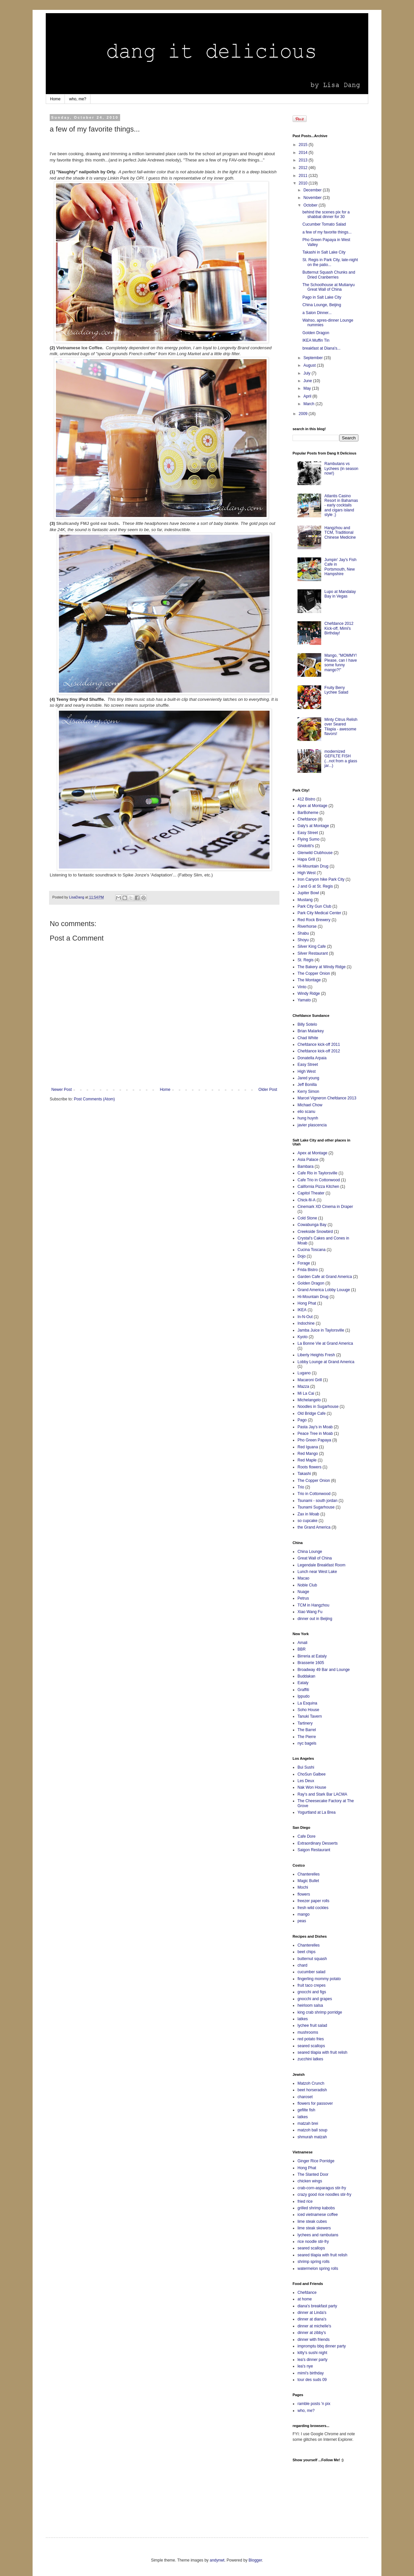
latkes (303, 2019)
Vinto (302, 987)
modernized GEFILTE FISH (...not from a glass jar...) (340, 758)
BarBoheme (308, 812)
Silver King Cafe (312, 946)
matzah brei (308, 2123)
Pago (302, 1420)
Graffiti (303, 1689)
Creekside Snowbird (315, 1231)
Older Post (267, 1089)
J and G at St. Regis (315, 886)
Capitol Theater (311, 1193)
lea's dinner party (312, 2359)
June (308, 381)
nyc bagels (307, 1743)
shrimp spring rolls (313, 2261)
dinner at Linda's (312, 2312)
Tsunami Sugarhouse (316, 1507)
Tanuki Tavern (310, 1716)
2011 (304, 175)
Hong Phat (307, 1303)
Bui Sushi (306, 1767)
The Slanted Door (313, 2174)
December (313, 190)
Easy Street (308, 832)
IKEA (302, 1310)
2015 (304, 144)
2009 (304, 413)
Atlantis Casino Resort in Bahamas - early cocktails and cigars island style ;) (341, 505)
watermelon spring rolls (318, 2268)
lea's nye (305, 2366)
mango (304, 1914)
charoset (305, 2097)
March (309, 404)
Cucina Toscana (311, 1249)
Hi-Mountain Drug (313, 866)
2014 (304, 152)
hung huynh (308, 1118)
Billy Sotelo (307, 1024)
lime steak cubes (312, 2221)
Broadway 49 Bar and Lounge (324, 1669)
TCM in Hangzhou (313, 1605)
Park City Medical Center (319, 913)
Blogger (255, 2560)
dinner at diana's (312, 2319)
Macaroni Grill (310, 1380)
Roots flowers (310, 1467)
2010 (304, 183)
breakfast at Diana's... (321, 348)
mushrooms (308, 2032)
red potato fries (311, 2039)
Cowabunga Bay (312, 1224)
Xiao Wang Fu (310, 1611)
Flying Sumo (309, 839)
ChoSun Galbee (311, 1774)
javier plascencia (312, 1125)
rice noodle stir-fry (313, 2241)
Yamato (304, 1000)
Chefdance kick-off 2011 (319, 1044)
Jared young (308, 1078)
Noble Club (307, 1585)
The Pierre (307, 1736)
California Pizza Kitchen (318, 1186)
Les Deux (306, 1781)
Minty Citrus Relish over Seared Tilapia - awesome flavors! (340, 726)
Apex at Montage (312, 805)
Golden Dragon (315, 333)
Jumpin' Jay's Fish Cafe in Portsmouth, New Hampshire (340, 566)
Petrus (303, 1598)
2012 (304, 167)
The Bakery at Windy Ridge (322, 967)
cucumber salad (311, 1972)
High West (307, 873)
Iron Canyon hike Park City (321, 879)
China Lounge (310, 1551)
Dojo (302, 1256)
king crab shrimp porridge (320, 2012)
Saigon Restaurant (314, 1850)
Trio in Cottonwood (314, 1493)
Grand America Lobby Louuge (324, 1290)
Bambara (306, 1166)
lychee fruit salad (312, 2025)
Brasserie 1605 (311, 1662)
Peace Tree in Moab (315, 1433)
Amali (302, 1642)
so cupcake (308, 1520)
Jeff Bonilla (307, 1084)
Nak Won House (312, 1787)
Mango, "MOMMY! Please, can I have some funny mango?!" (340, 662)
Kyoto (303, 1337)
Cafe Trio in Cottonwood (319, 1180)
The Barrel (307, 1730)
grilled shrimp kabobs (316, 2208)
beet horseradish (312, 2090)
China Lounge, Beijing (321, 305)
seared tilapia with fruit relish (322, 2052)
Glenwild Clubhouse (315, 852)
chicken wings (310, 2181)
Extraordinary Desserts (318, 1843)
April (307, 396)
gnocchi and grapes (315, 1999)
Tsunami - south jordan (317, 1500)
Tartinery (305, 1723)
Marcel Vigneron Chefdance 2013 (327, 1098)
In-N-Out (305, 1316)
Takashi (304, 1473)
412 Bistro (306, 799)
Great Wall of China (315, 1558)
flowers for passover (315, 2103)
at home (305, 2299)
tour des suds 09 (312, 2379)
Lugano (304, 1373)
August (310, 365)
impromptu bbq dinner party (322, 2346)
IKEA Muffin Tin (315, 340)
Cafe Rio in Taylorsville (317, 1173)
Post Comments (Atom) (94, 1099)
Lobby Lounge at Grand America (326, 1362)
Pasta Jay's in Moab (315, 1427)
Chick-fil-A (307, 1200)
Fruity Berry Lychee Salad (336, 690)
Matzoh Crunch (311, 2083)
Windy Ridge (309, 993)
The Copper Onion (314, 973)
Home (55, 99)
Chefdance (307, 819)
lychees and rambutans (318, 2235)
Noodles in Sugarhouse (318, 1406)
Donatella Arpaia (312, 1058)
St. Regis (306, 960)
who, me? (77, 99)
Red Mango (308, 1453)
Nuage (303, 1591)
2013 (304, 160)
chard (302, 1965)
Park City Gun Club (314, 906)
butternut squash (312, 1958)
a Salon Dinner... (317, 312)
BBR (302, 1649)
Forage (304, 1263)
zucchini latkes (310, 2059)
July (307, 373)
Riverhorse (307, 926)
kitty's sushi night (312, 2352)
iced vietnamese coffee (318, 2214)
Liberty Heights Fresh (316, 1355)
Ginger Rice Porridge (316, 2161)
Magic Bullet (308, 1880)
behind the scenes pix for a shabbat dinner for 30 (325, 214)
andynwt (217, 2560)
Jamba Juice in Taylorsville (321, 1330)
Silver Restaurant (313, 953)
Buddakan (306, 1676)
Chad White (308, 1038)
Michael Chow (310, 1105)
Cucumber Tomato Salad (324, 224)
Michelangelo (309, 1400)
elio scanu (306, 1111)
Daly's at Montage (313, 825)
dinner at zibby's (312, 2332)
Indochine (306, 1323)
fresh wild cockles (313, 1907)
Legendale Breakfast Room (321, 1565)
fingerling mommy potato (319, 1978)
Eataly (303, 1683)
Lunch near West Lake (317, 1571)
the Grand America (314, 1527)
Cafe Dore (307, 1836)
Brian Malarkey (311, 1031)
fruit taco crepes (311, 1985)
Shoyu (303, 940)
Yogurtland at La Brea (317, 1812)
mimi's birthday (311, 2373)
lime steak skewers (314, 2228)
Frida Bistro (308, 1269)
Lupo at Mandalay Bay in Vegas (340, 594)
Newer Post (61, 1089)
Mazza (303, 1386)
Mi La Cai (306, 1393)
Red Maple (307, 1460)
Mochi (303, 1887)
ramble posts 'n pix (314, 2403)
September (313, 358)
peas (302, 1921)
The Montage (309, 980)
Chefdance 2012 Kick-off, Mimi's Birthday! (338, 628)
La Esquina (307, 1703)
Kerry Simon (308, 1091)
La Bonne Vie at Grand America (325, 1343)
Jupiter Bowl (308, 893)
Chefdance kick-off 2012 (319, 1051)
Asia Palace (308, 1159)
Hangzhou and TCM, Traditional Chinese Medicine (340, 533)
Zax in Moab (308, 1514)
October (311, 205)
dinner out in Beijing (315, 1618)
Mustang (305, 899)
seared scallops (311, 2046)
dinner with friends (313, 2339)
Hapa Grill (306, 859)
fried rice (305, 2201)
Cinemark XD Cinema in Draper (325, 1206)
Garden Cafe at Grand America (325, 1276)
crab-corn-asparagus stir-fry (322, 2188)
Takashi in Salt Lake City (324, 252)
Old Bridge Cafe (311, 1413)
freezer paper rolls (313, 1901)
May (307, 388)
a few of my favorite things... (326, 232)
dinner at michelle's (314, 2326)
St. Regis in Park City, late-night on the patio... (330, 262)
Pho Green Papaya (314, 1440)
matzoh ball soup (312, 2130)
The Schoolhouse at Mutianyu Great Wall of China (328, 287)
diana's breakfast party (317, 2306)
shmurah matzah (312, 2137)
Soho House (308, 1709)
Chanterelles (309, 1874)
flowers (304, 1894)
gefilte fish (306, 2110)
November (313, 197)
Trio (301, 1487)
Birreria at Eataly (312, 1656)
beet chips (307, 1952)
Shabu (303, 933)
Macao (303, 1578)
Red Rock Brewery (314, 920)
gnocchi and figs (312, 1992)
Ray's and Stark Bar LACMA (322, 1794)
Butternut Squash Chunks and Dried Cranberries (328, 274)
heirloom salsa (310, 2005)
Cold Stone (307, 1218)
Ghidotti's (306, 846)
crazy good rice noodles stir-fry (324, 2194)
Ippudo (304, 1696)
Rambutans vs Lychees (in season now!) (341, 468)
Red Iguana (308, 1447)
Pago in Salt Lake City (321, 297)
